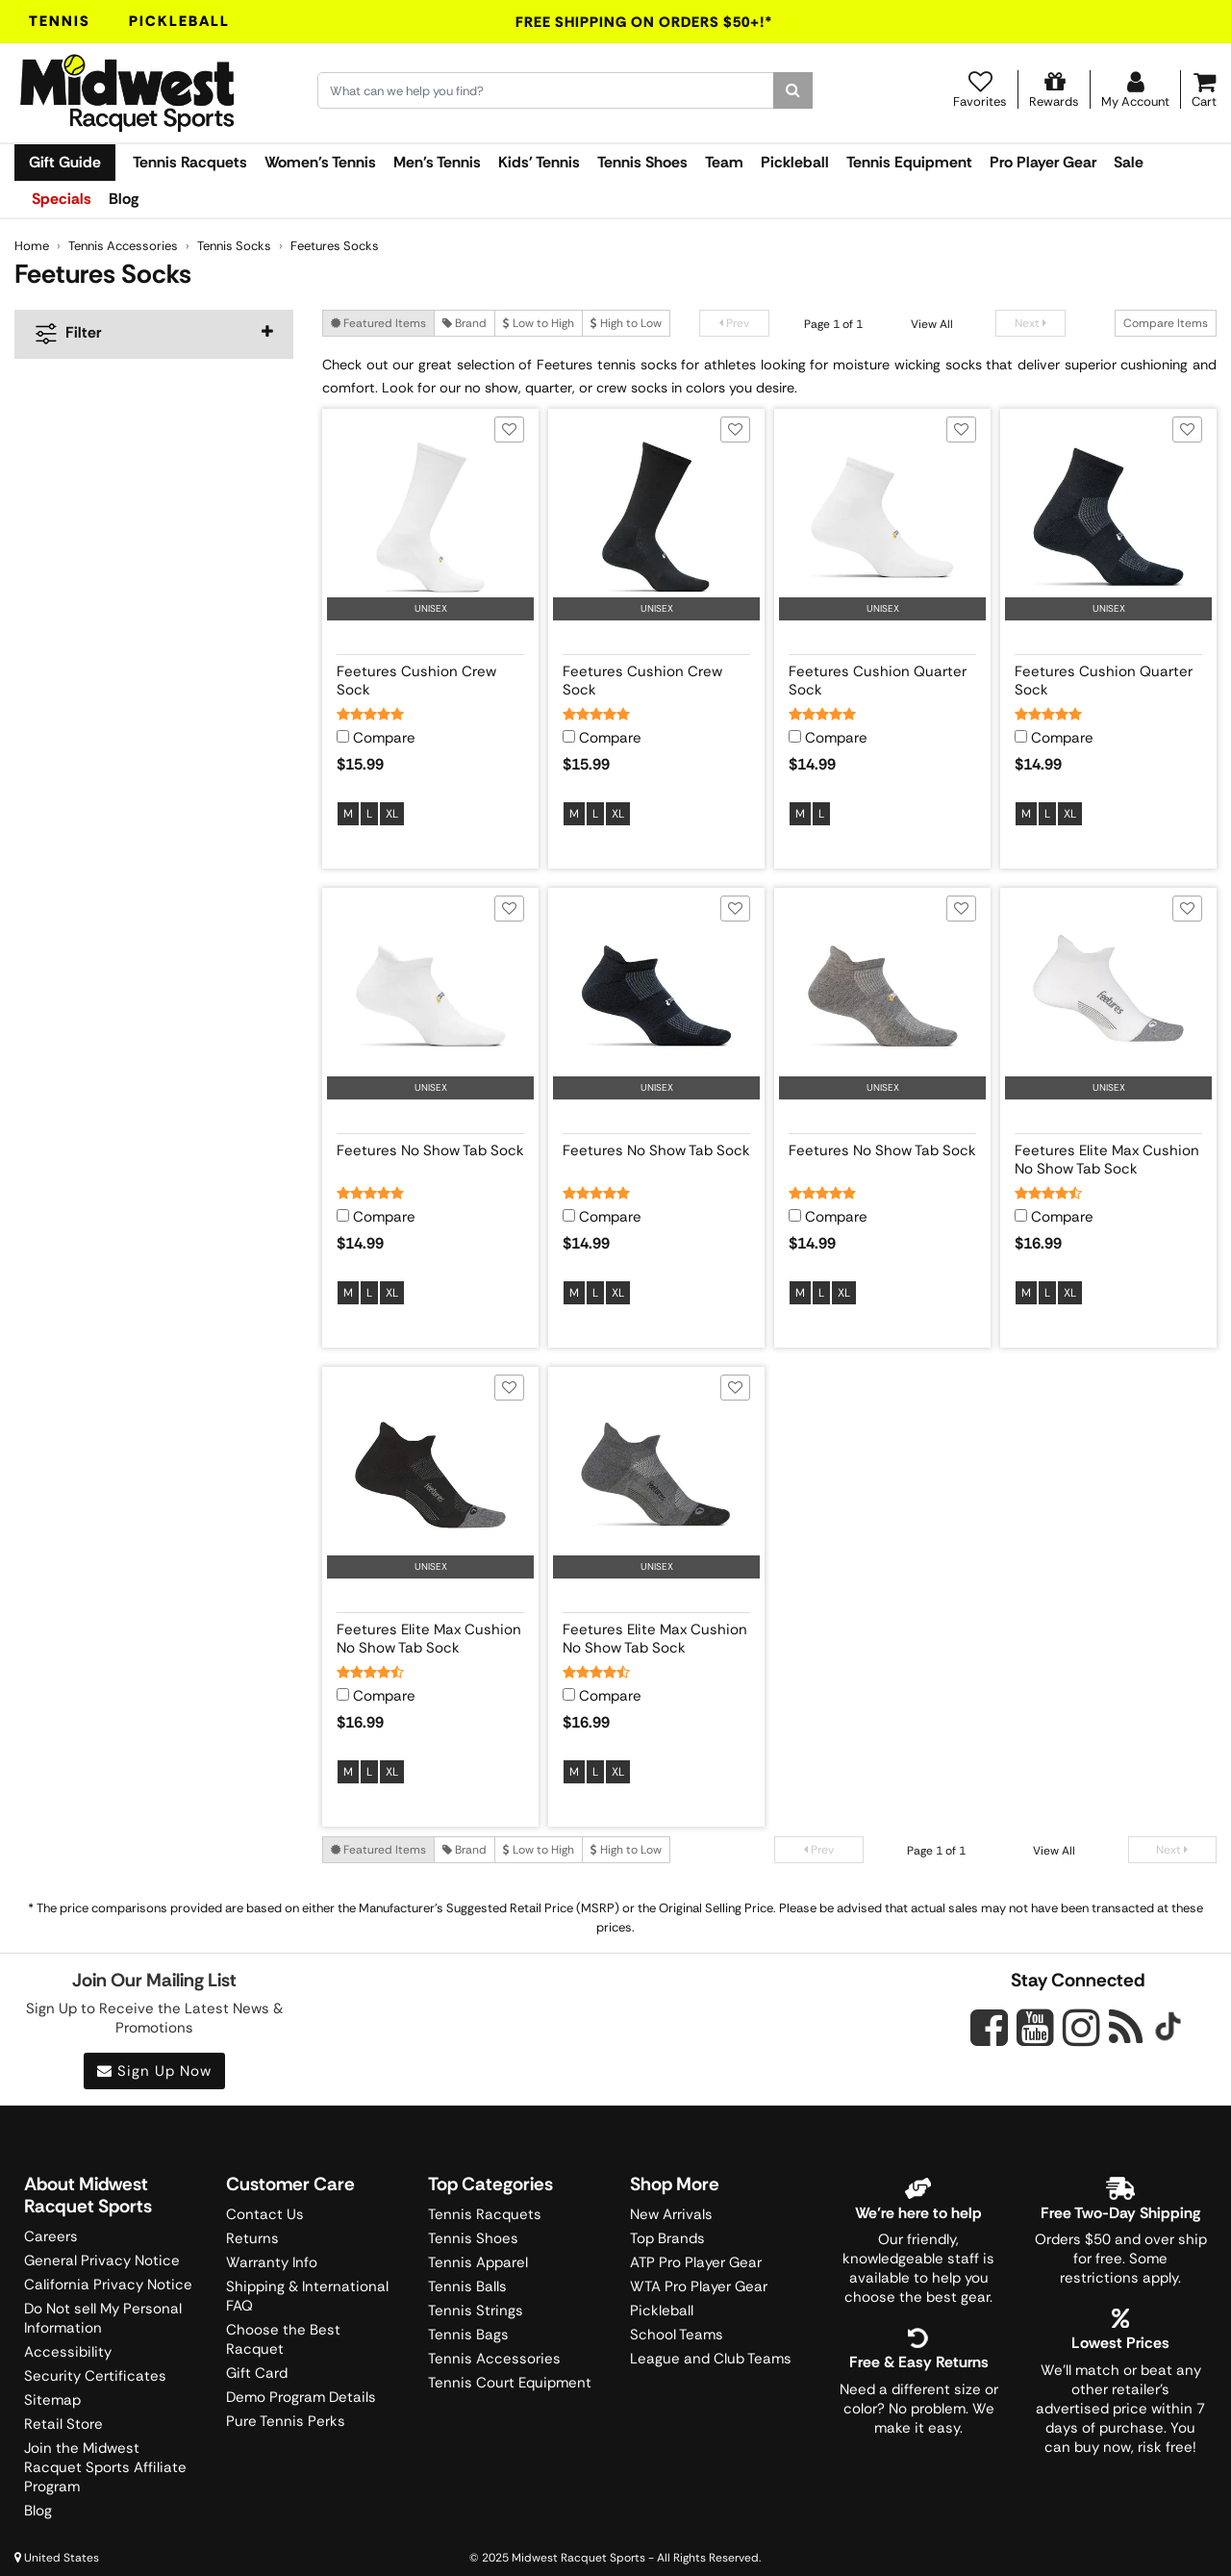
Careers (51, 2236)
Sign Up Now (154, 2071)
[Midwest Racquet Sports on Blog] (1126, 2027)
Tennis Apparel (478, 2262)
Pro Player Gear (1043, 162)
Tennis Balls (467, 2286)
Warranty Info (271, 2262)
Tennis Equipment (909, 162)
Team (724, 162)
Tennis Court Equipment (509, 2382)
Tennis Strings (475, 2310)
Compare (384, 738)
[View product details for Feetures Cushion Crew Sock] (430, 677)
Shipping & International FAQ (307, 2296)
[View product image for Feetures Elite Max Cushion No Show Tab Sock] (1108, 996)
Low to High (538, 323)
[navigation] (153, 334)
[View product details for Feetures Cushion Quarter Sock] (882, 677)
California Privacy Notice (108, 2284)
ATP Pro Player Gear (696, 2262)
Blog (123, 199)
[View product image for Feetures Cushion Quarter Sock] (882, 517)
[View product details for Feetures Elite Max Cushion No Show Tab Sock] (1108, 1156)
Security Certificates (95, 2376)
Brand (464, 323)
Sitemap (52, 2400)
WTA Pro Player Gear (698, 2286)
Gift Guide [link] (65, 162)
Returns (252, 2238)
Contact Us (265, 2214)
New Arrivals (671, 2214)
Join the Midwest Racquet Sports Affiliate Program (105, 2467)
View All (932, 324)
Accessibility (68, 2351)
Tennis (59, 21)
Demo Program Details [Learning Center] (301, 2397)
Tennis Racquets (190, 162)
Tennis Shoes (642, 162)
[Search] (793, 90)
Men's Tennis (437, 162)
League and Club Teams (710, 2358)
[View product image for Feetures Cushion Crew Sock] (430, 517)
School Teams (676, 2334)
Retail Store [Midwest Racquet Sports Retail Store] (63, 2424)
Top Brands (667, 2238)
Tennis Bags (468, 2334)
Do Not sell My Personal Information (103, 2318)
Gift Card (257, 2373)
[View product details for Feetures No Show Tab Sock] (430, 1156)
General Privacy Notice (102, 2260)
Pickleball (179, 21)
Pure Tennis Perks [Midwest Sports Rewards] (285, 2421)
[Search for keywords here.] (545, 90)
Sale (1128, 162)
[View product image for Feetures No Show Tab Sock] (430, 996)
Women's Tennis (320, 162)
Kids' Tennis (539, 162)
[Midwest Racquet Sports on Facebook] (989, 2038)
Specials (61, 199)
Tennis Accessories (494, 2358)
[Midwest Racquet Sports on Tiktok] (1168, 2028)
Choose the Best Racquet (283, 2339)
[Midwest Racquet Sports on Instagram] (1081, 2027)
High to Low (626, 323)
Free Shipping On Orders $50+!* (644, 22)
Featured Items (378, 323)
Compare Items (1165, 323)
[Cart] (1204, 89)
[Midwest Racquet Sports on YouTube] (1035, 2027)
